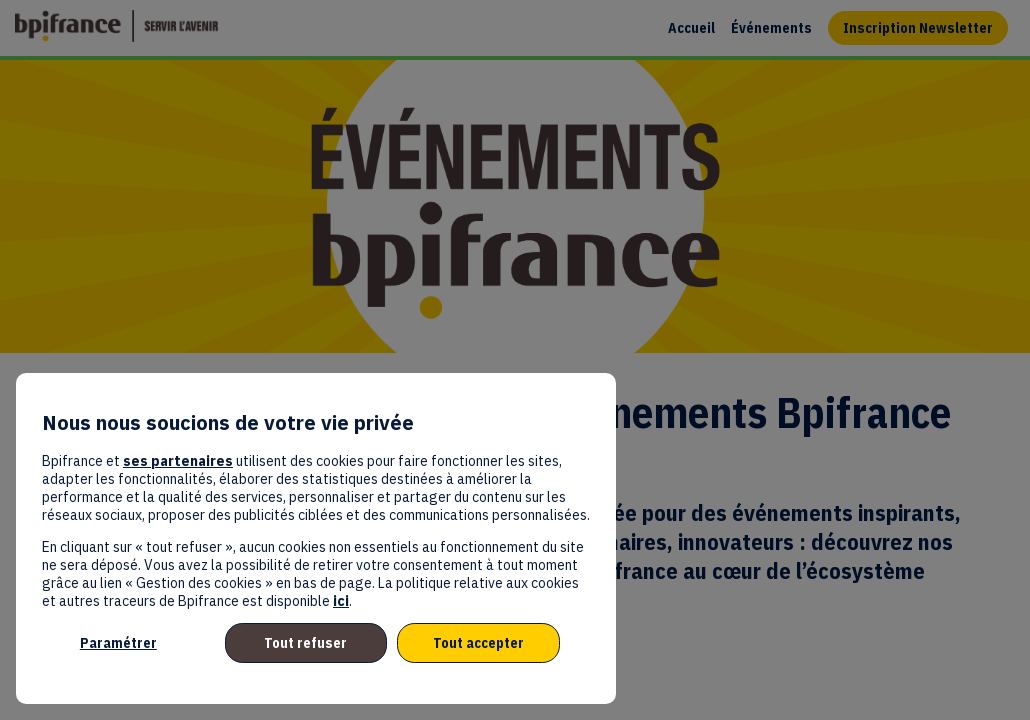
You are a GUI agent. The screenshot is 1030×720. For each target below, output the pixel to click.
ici (341, 601)
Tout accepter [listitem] (478, 643)
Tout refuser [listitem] (305, 643)
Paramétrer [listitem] (118, 643)
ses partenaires (178, 461)
